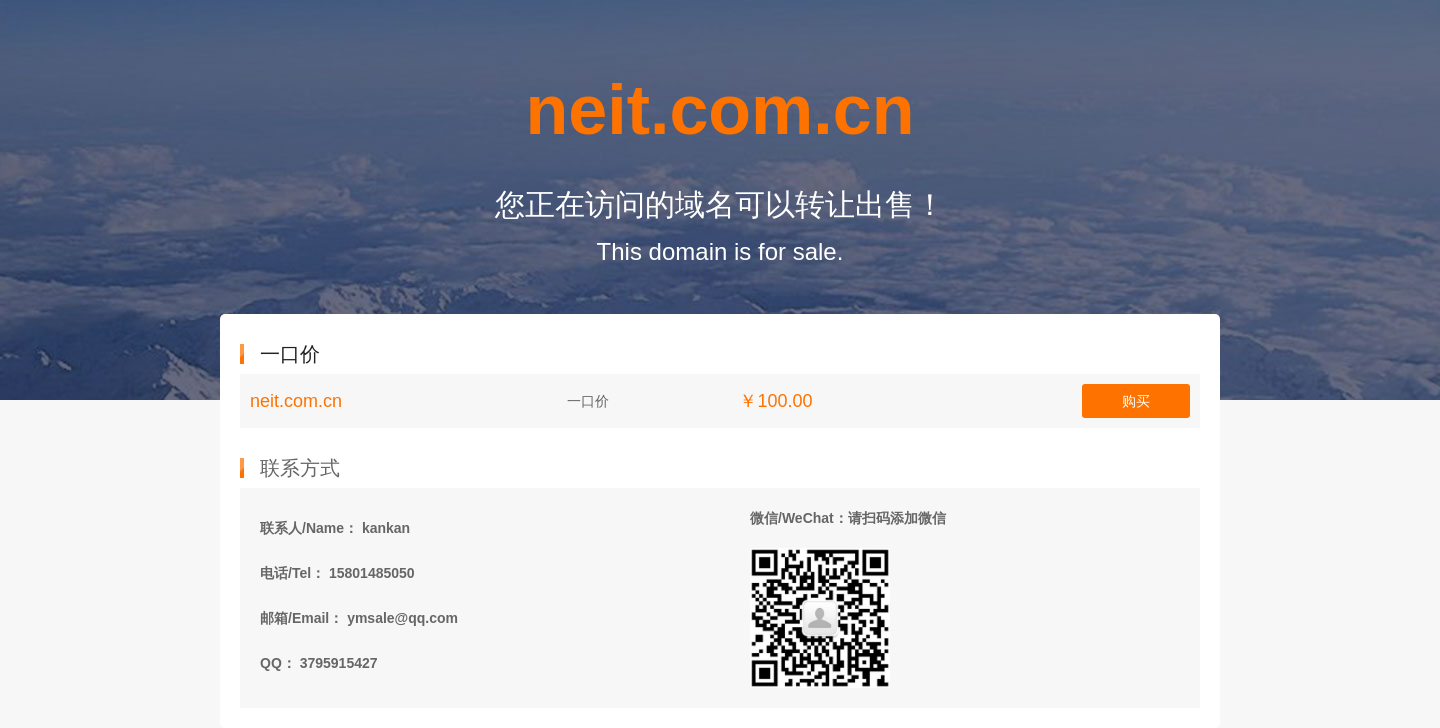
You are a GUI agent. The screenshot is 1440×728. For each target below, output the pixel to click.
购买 (1136, 401)
